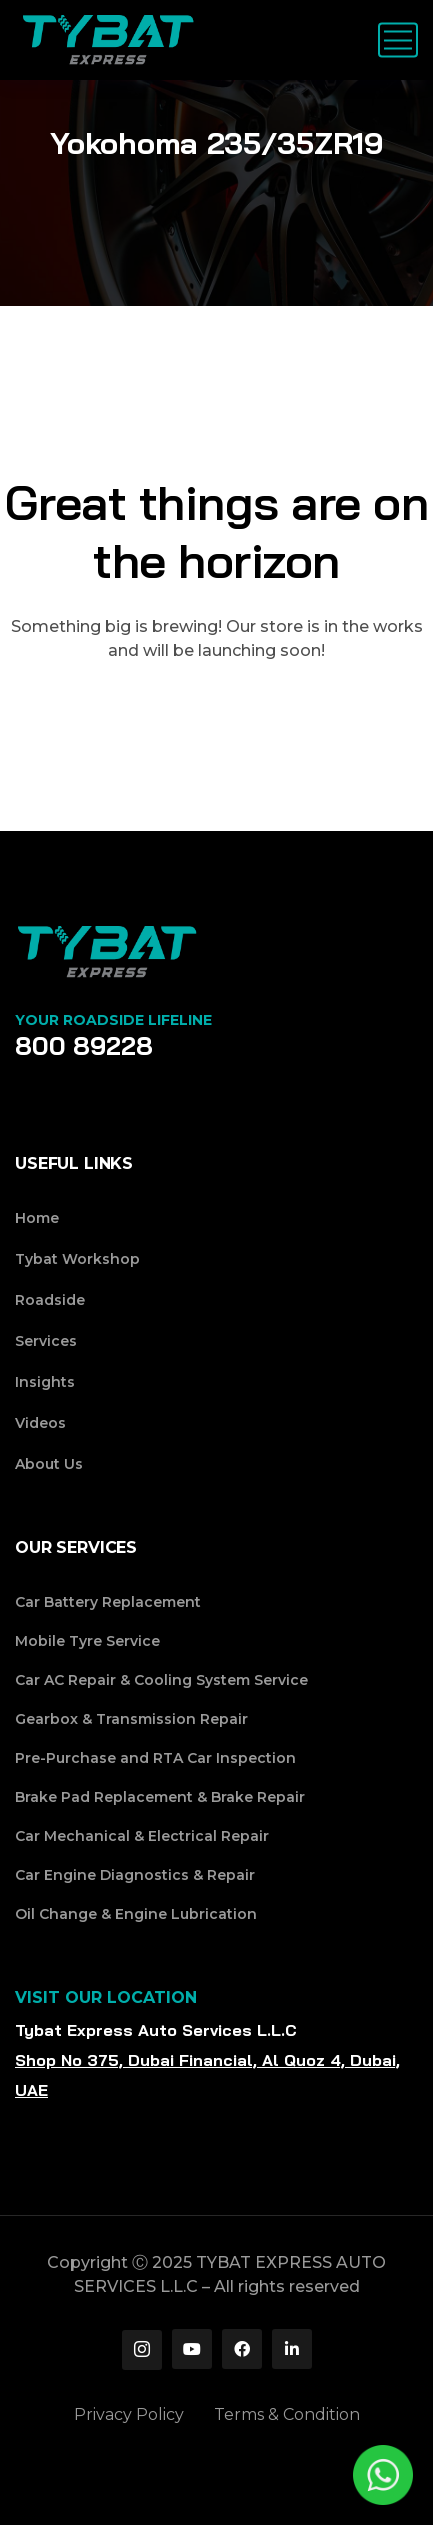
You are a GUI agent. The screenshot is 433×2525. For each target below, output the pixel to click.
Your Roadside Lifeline (113, 1020)
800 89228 (84, 1045)
